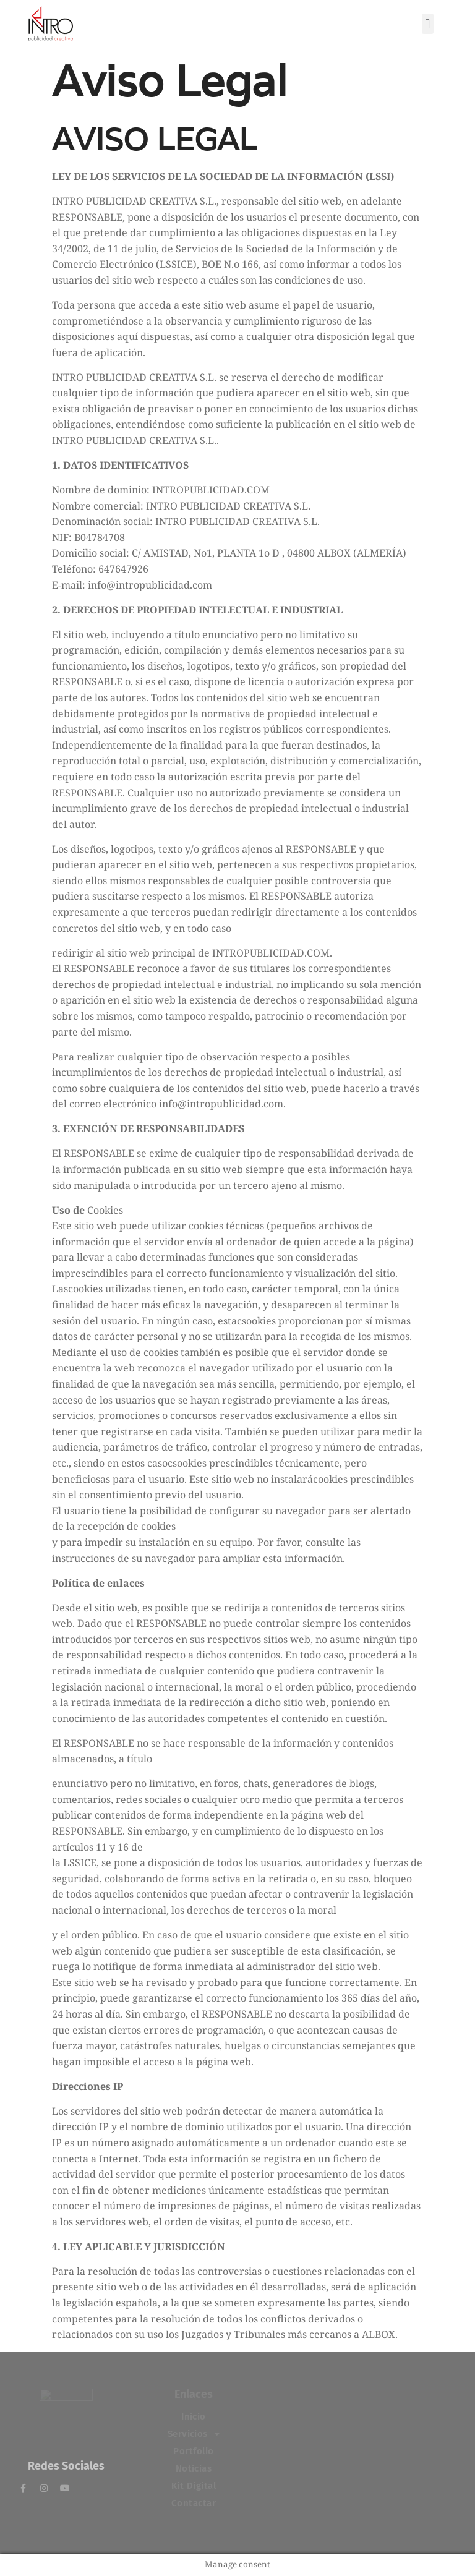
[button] (428, 24)
